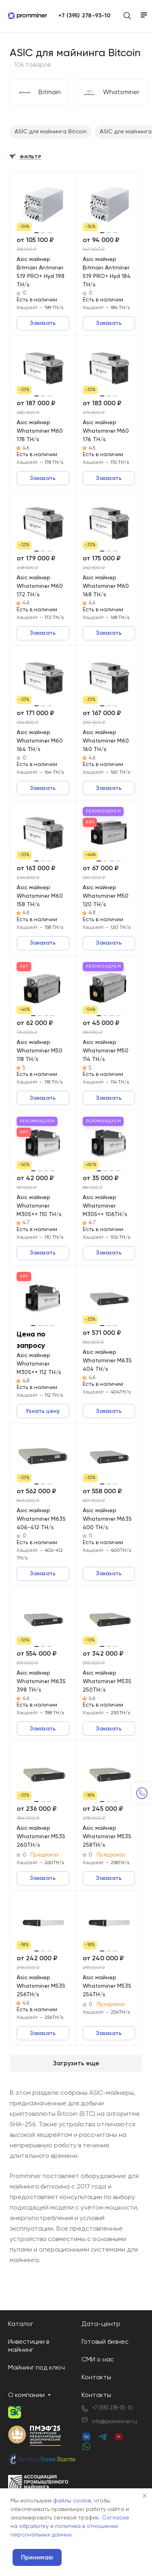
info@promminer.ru (114, 2421)
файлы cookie (72, 2501)
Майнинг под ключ (36, 2368)
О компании (26, 2395)
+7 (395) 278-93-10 (84, 16)
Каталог (20, 2324)
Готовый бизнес (104, 2342)
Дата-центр (100, 2324)
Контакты (96, 2377)
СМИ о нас (97, 2360)
